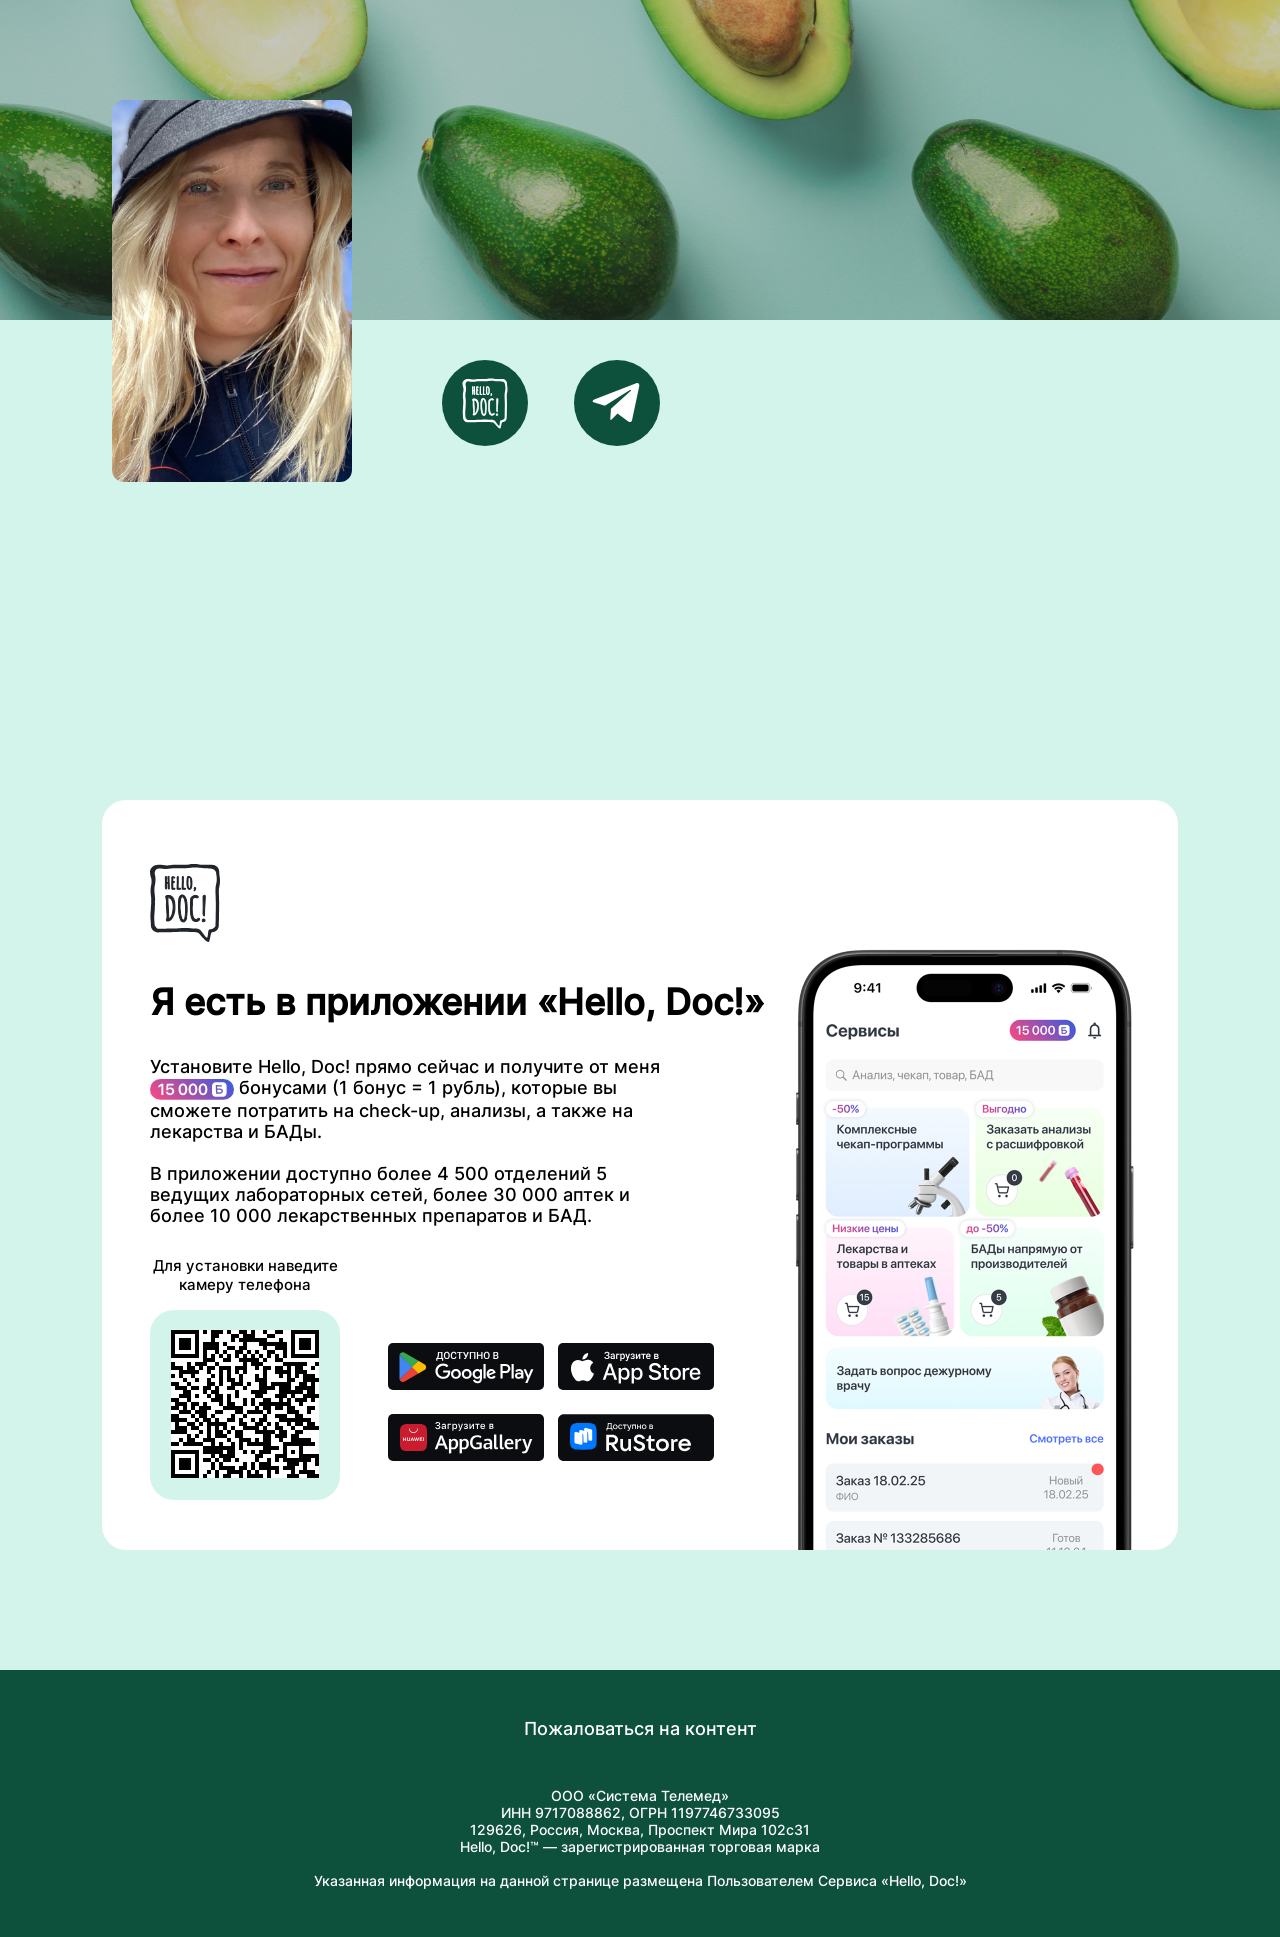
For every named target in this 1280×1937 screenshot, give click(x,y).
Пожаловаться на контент (640, 1728)
